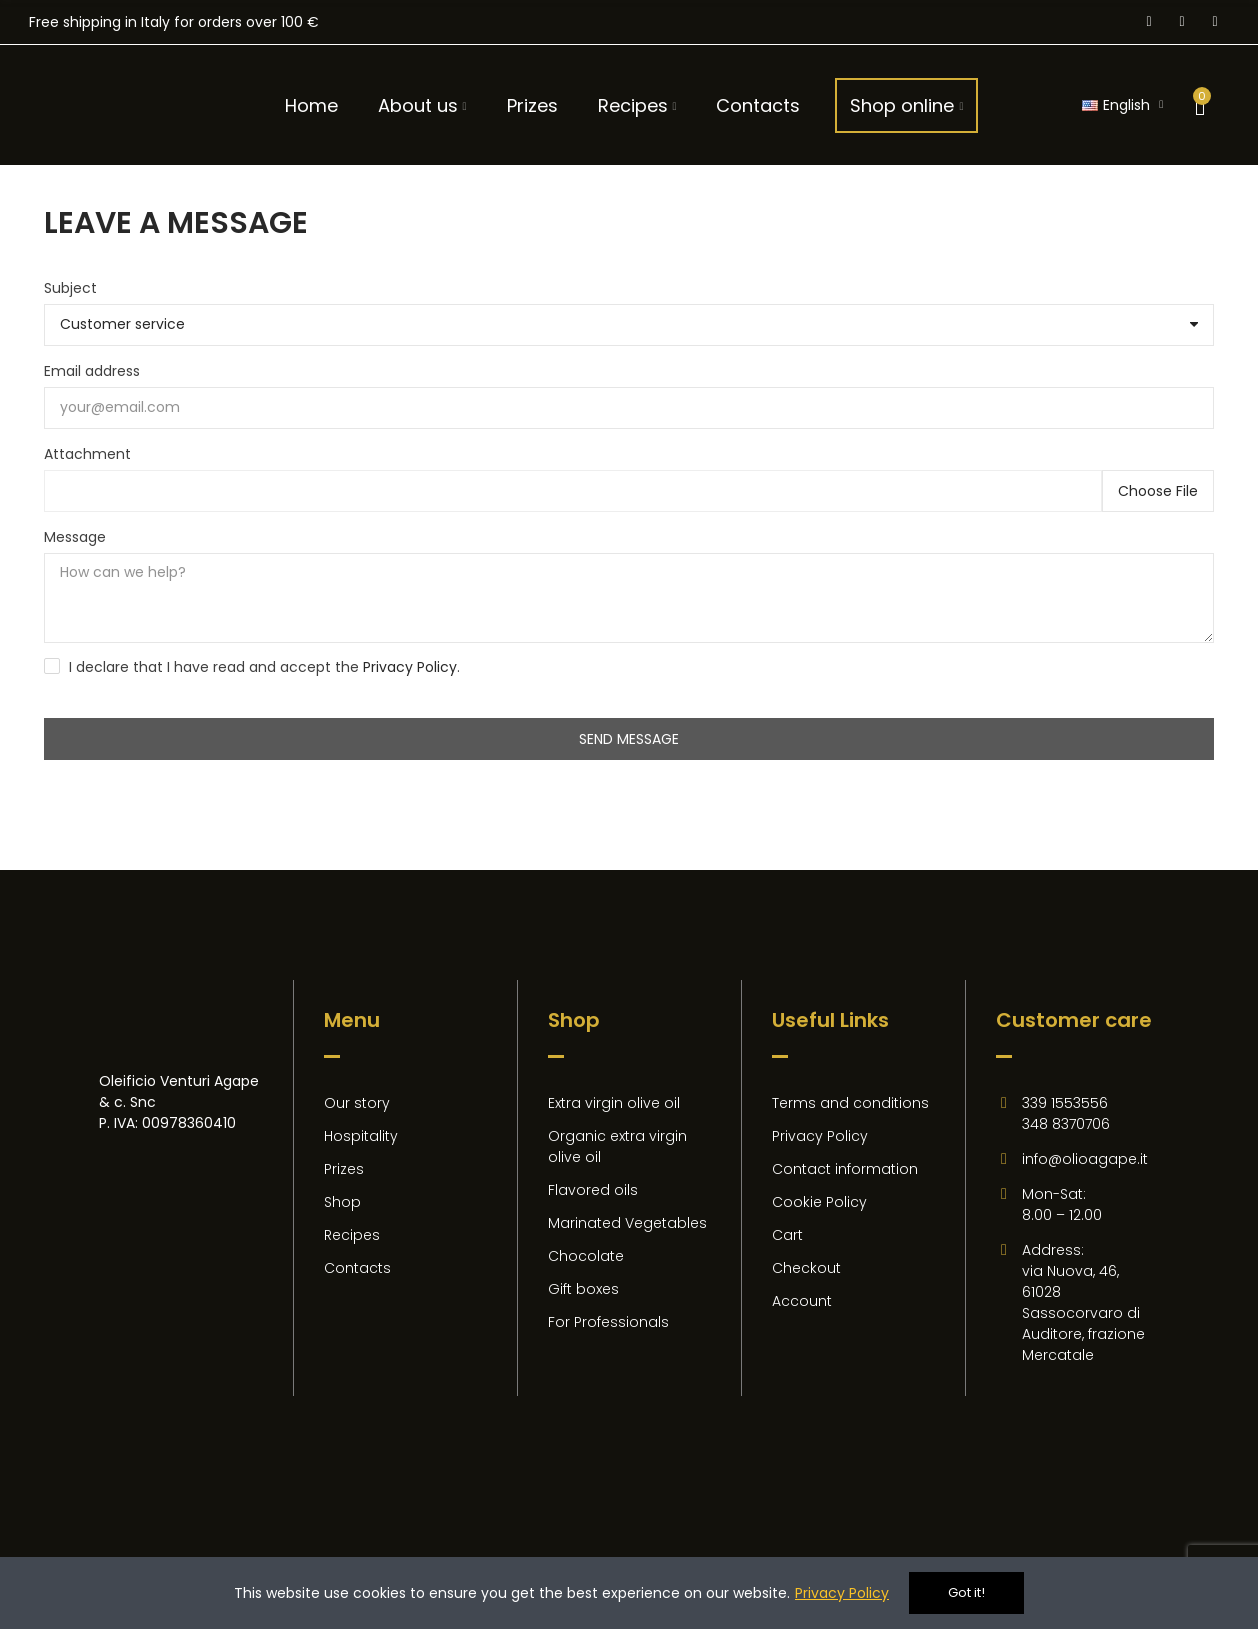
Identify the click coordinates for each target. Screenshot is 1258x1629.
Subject (70, 288)
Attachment (87, 454)
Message (75, 537)
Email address (92, 371)
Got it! (966, 1592)
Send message (629, 739)
